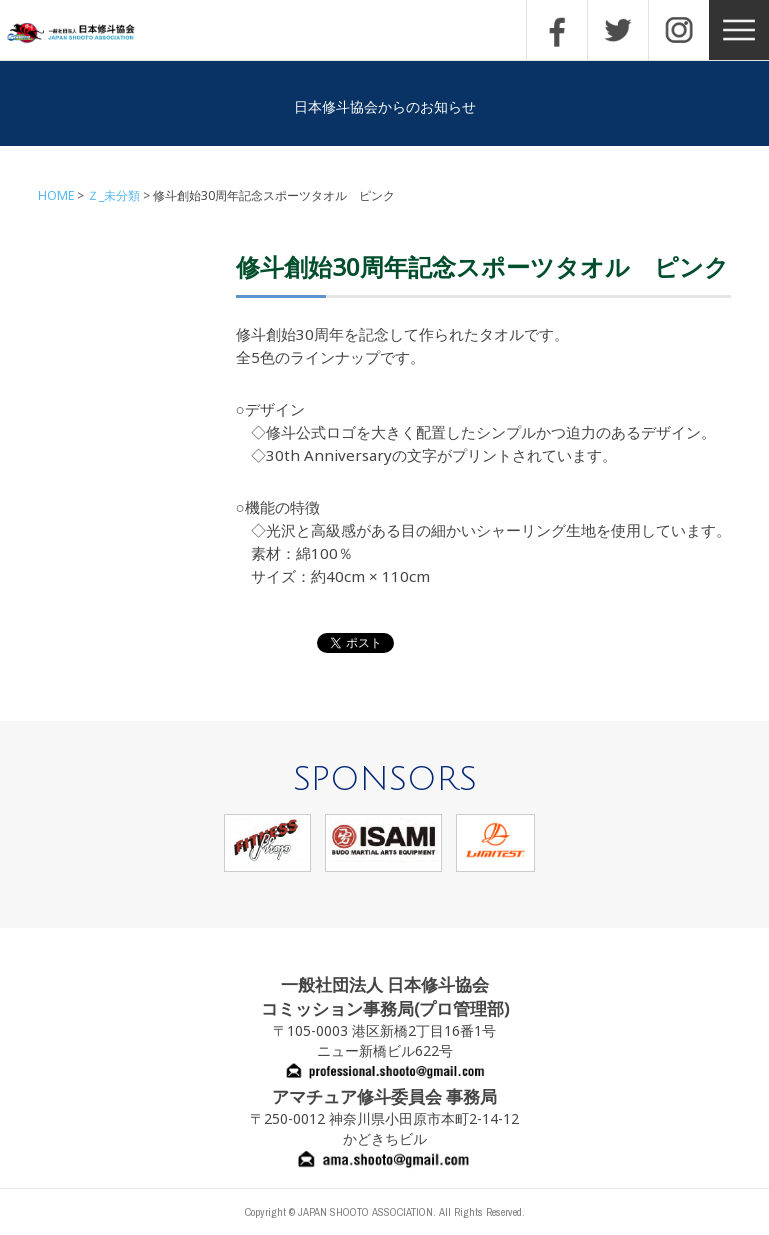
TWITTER (618, 30)
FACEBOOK (557, 30)
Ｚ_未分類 (113, 195)
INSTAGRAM (679, 30)
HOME (56, 195)
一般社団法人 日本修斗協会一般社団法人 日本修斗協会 (85, 33)
